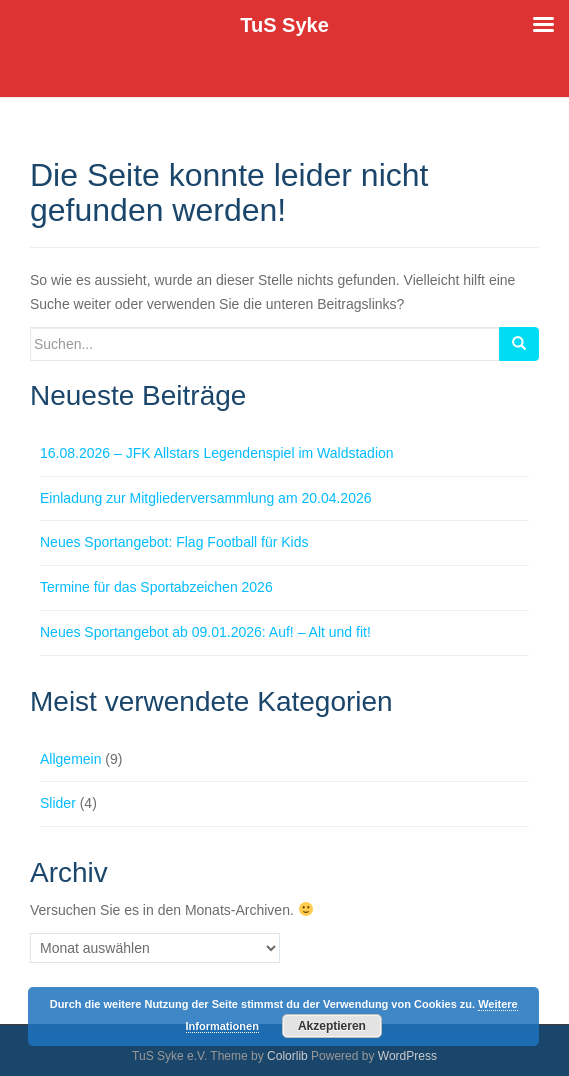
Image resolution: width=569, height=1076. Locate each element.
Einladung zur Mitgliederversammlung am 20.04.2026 (206, 498)
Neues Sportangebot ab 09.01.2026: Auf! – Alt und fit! (205, 632)
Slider (58, 803)
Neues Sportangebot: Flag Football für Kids (174, 542)
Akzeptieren (332, 1026)
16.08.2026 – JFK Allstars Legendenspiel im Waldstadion (217, 453)
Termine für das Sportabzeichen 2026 (156, 587)
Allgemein (70, 759)
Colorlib (287, 1056)
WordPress (407, 1056)
